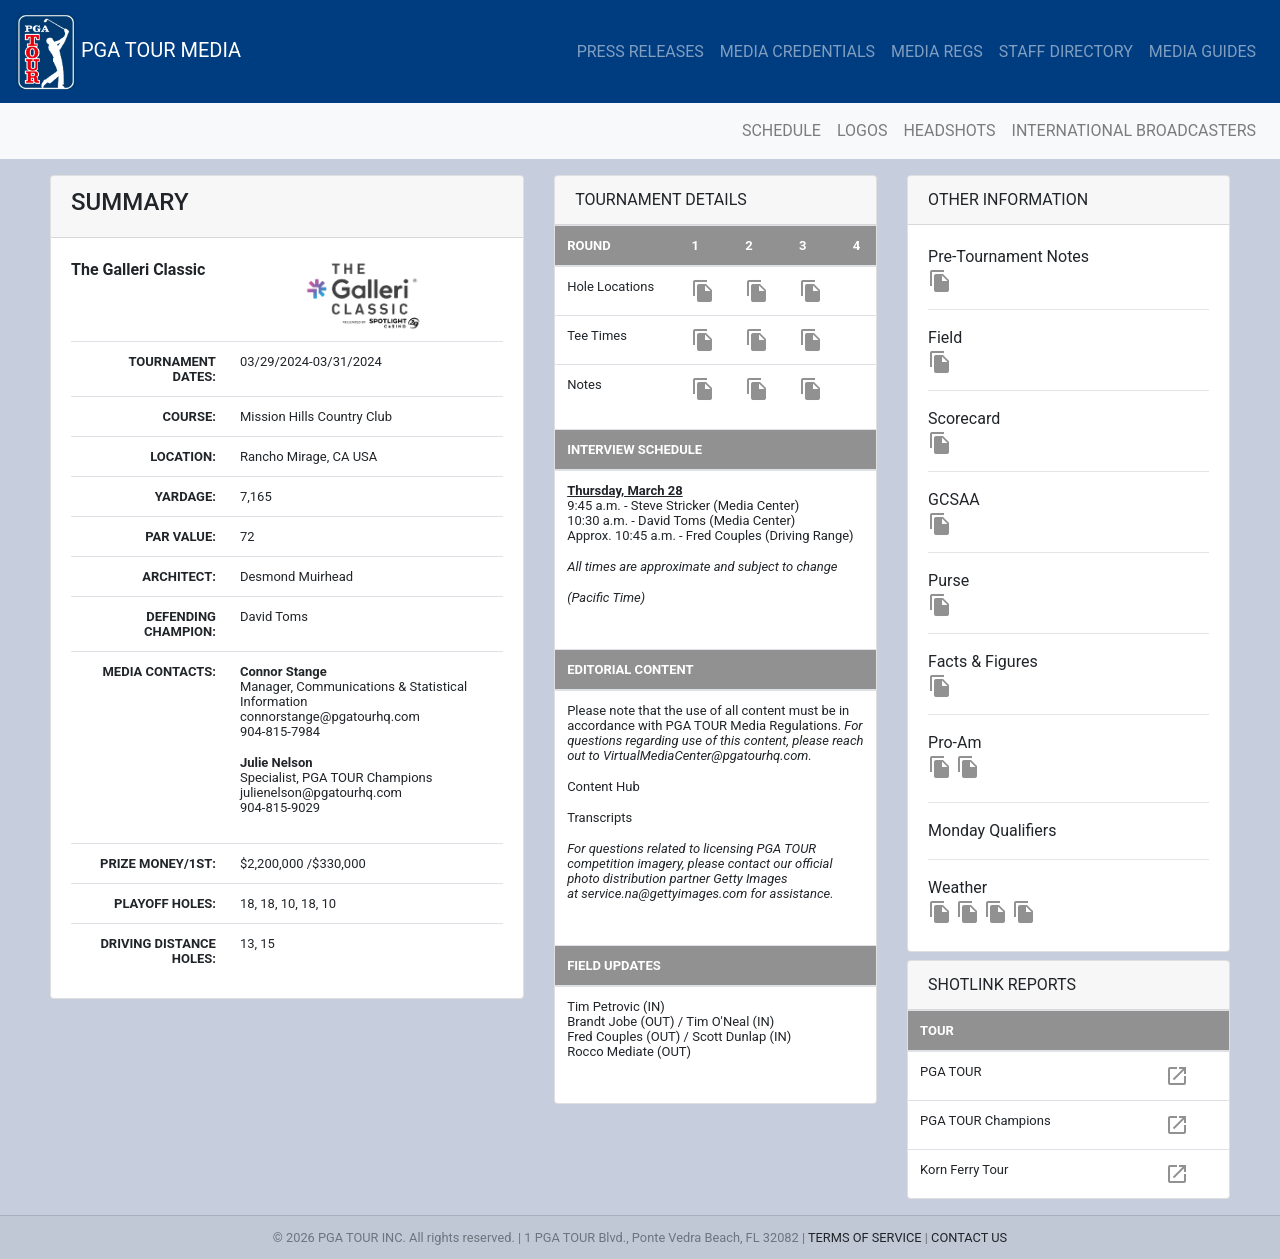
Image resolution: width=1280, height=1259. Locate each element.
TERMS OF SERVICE (865, 1237)
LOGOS (862, 130)
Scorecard (964, 418)
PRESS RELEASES (640, 51)
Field (945, 337)
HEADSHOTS (949, 130)
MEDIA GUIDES (1202, 51)
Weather (957, 887)
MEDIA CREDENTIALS (797, 51)
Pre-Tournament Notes (1008, 256)
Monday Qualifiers (992, 830)
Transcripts (599, 817)
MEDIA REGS (937, 51)
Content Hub (603, 786)
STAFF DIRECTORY (1066, 51)
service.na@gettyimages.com (664, 893)
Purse (948, 580)
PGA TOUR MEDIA (128, 51)
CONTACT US (969, 1237)
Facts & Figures (983, 661)
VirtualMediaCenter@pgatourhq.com (705, 755)
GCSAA (954, 499)
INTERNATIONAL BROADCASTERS (1134, 130)
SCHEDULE (781, 130)
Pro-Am (954, 742)
